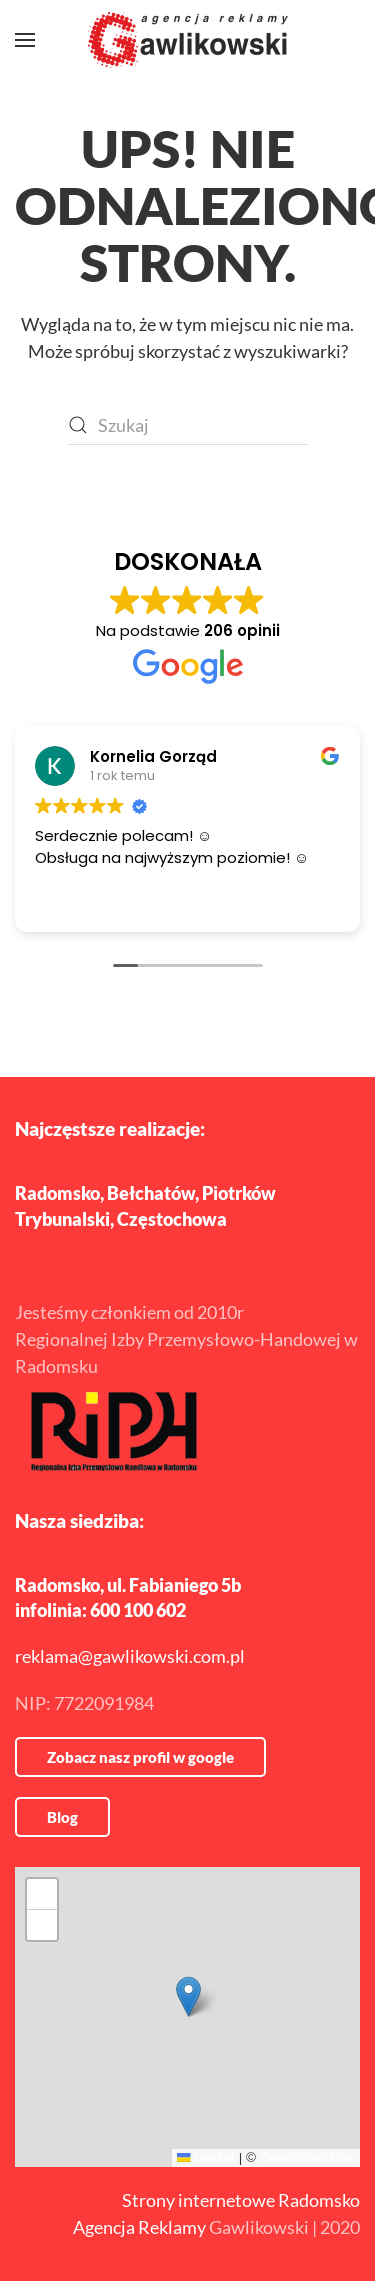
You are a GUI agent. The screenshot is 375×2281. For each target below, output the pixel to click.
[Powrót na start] (188, 40)
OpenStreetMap (307, 2157)
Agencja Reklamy (139, 2227)
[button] (25, 40)
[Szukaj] (188, 425)
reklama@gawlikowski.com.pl (130, 1656)
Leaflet (206, 2157)
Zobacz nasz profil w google (140, 1757)
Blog (62, 1817)
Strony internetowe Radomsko (241, 2200)
